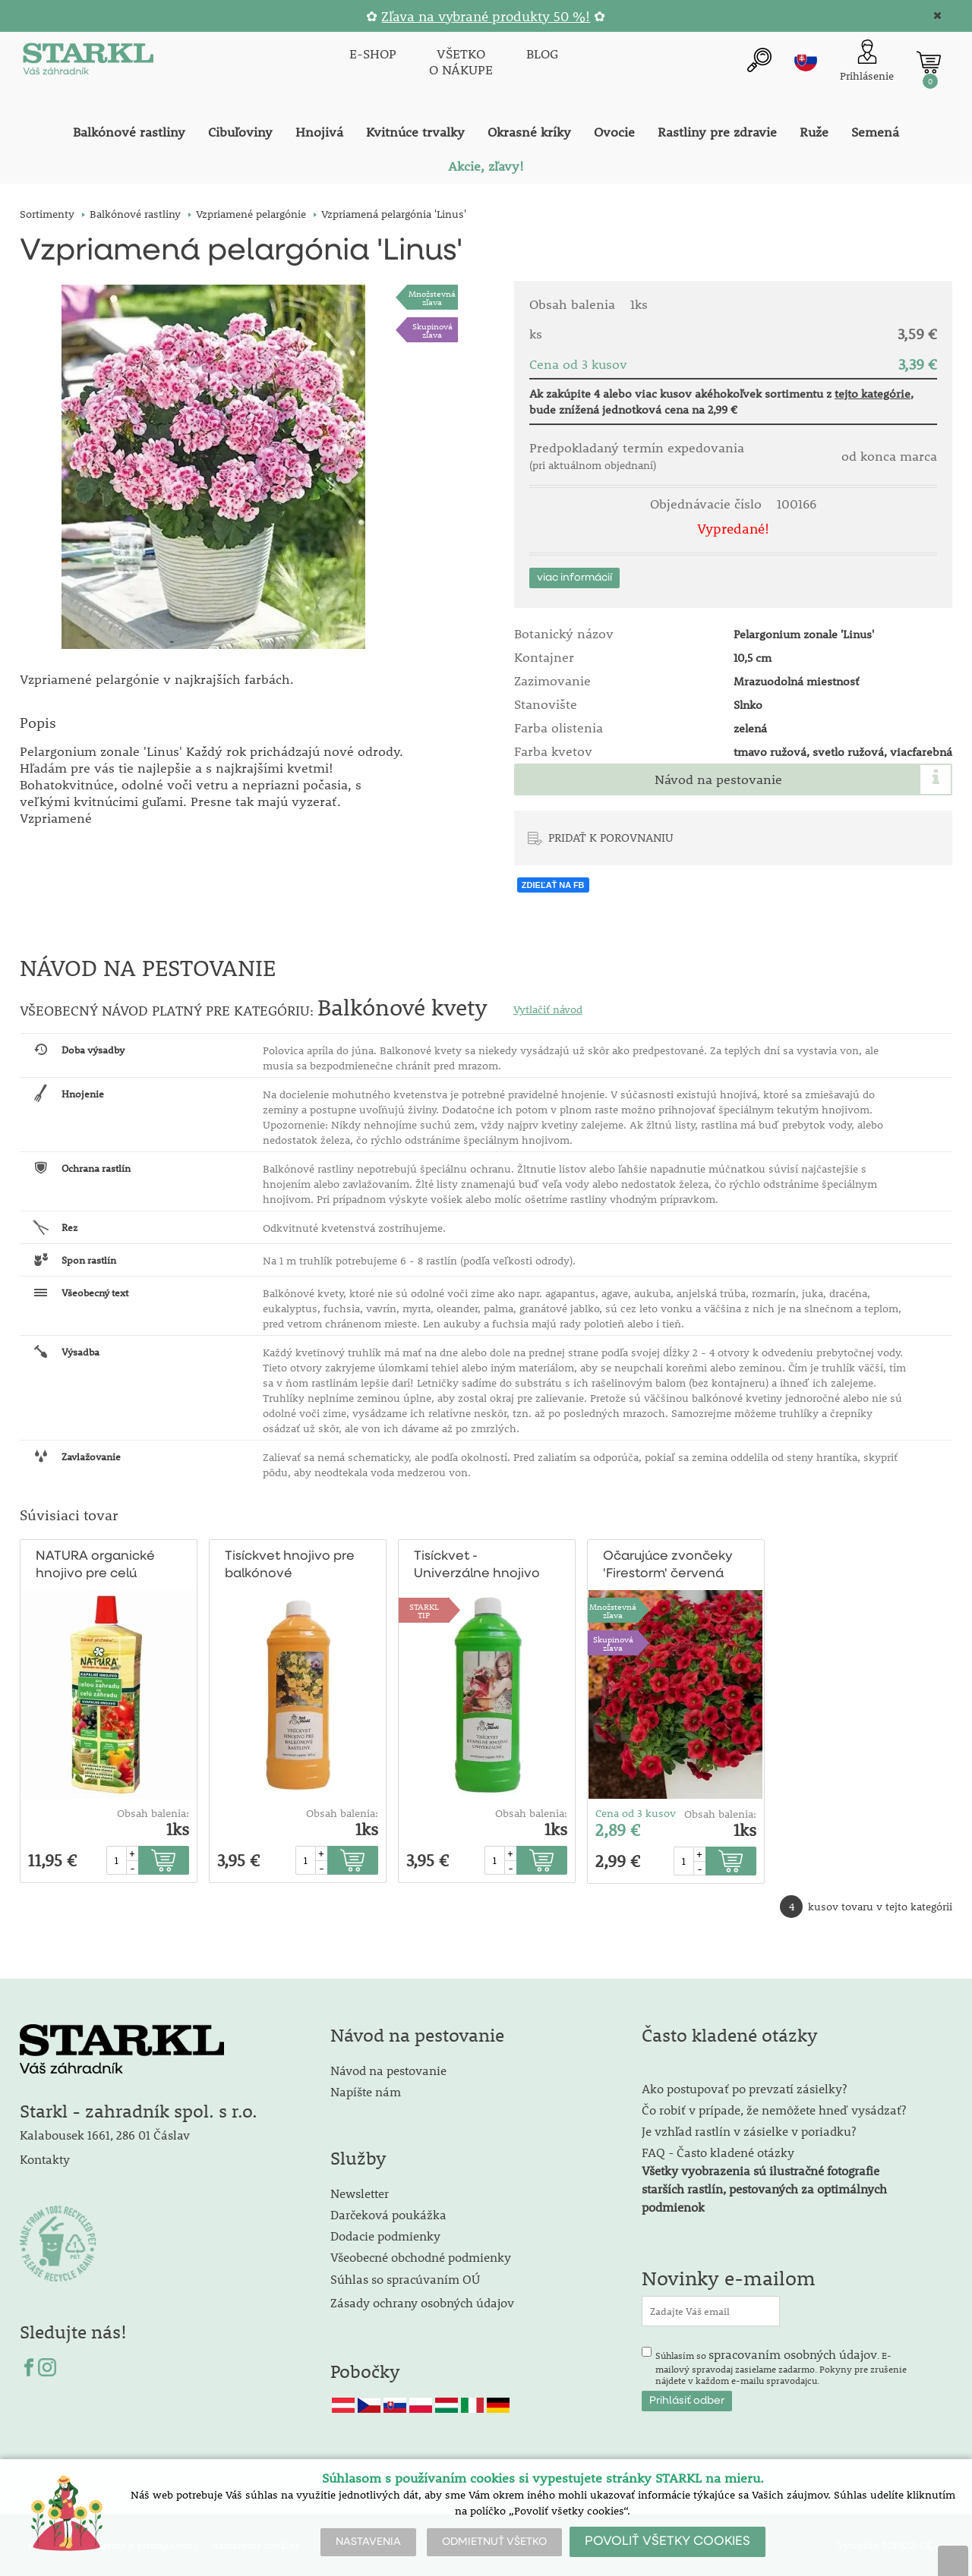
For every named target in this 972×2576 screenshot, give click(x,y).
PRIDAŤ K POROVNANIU (611, 837)
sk (805, 60)
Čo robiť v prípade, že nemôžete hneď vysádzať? (774, 2110)
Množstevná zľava (432, 297)
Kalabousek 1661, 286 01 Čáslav (105, 2135)
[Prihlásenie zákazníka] (867, 61)
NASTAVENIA (368, 2542)
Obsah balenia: (153, 1813)
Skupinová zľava (432, 330)
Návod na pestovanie (718, 779)
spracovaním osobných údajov (792, 2354)
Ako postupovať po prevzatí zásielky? (744, 2088)
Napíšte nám (365, 2091)
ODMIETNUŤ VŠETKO (494, 2542)
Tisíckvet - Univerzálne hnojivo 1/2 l (477, 1566)
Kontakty (45, 2159)
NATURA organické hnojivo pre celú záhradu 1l (95, 1566)
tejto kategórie (872, 393)
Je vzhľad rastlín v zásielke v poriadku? (749, 2131)
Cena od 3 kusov (635, 1813)
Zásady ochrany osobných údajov (423, 2302)
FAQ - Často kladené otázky (718, 2152)
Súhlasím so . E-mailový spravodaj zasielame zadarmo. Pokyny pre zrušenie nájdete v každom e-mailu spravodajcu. (781, 2366)
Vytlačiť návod (547, 1009)
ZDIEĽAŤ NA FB (553, 885)
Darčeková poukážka (388, 2214)
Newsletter (359, 2193)
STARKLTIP (424, 1610)
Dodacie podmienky (385, 2236)
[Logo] (88, 62)
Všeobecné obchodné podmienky (420, 2257)
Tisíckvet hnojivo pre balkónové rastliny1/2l (290, 1566)
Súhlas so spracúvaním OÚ (405, 2279)
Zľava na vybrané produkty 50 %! (485, 16)
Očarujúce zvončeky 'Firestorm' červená (668, 1565)
